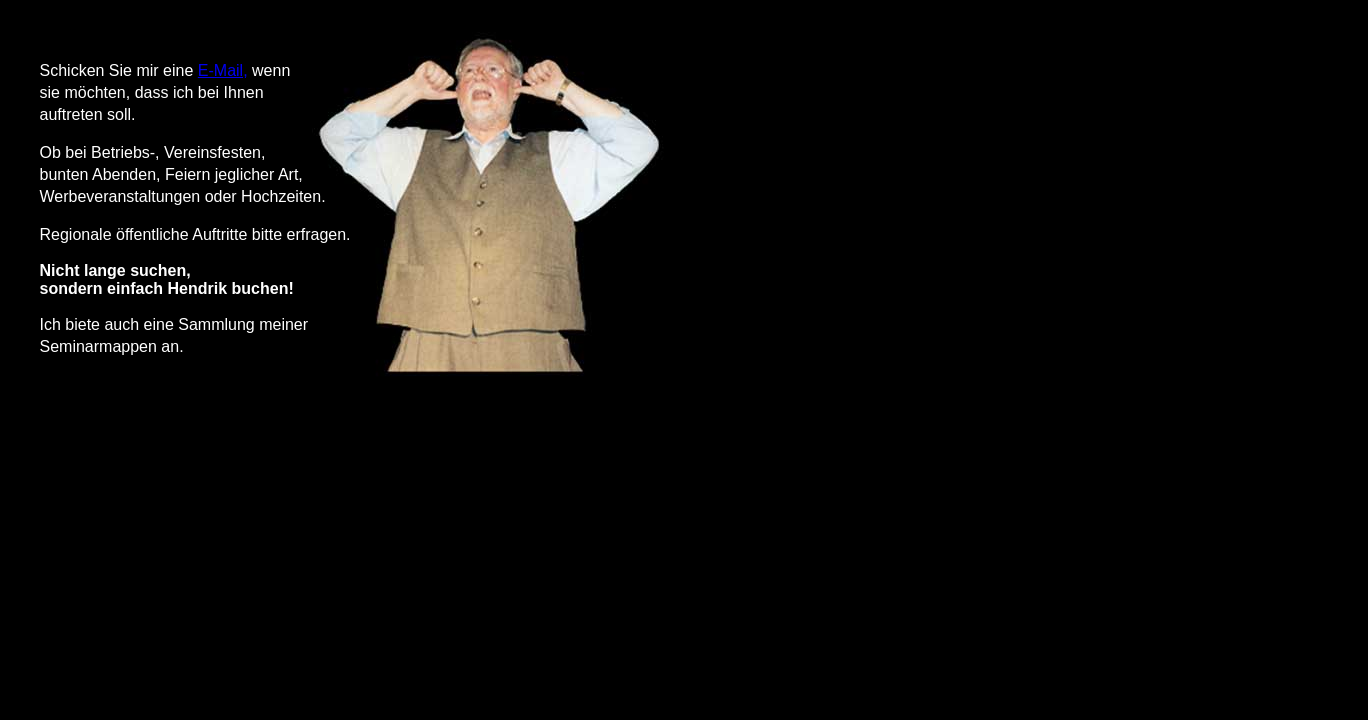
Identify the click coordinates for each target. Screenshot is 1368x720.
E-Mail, (223, 70)
